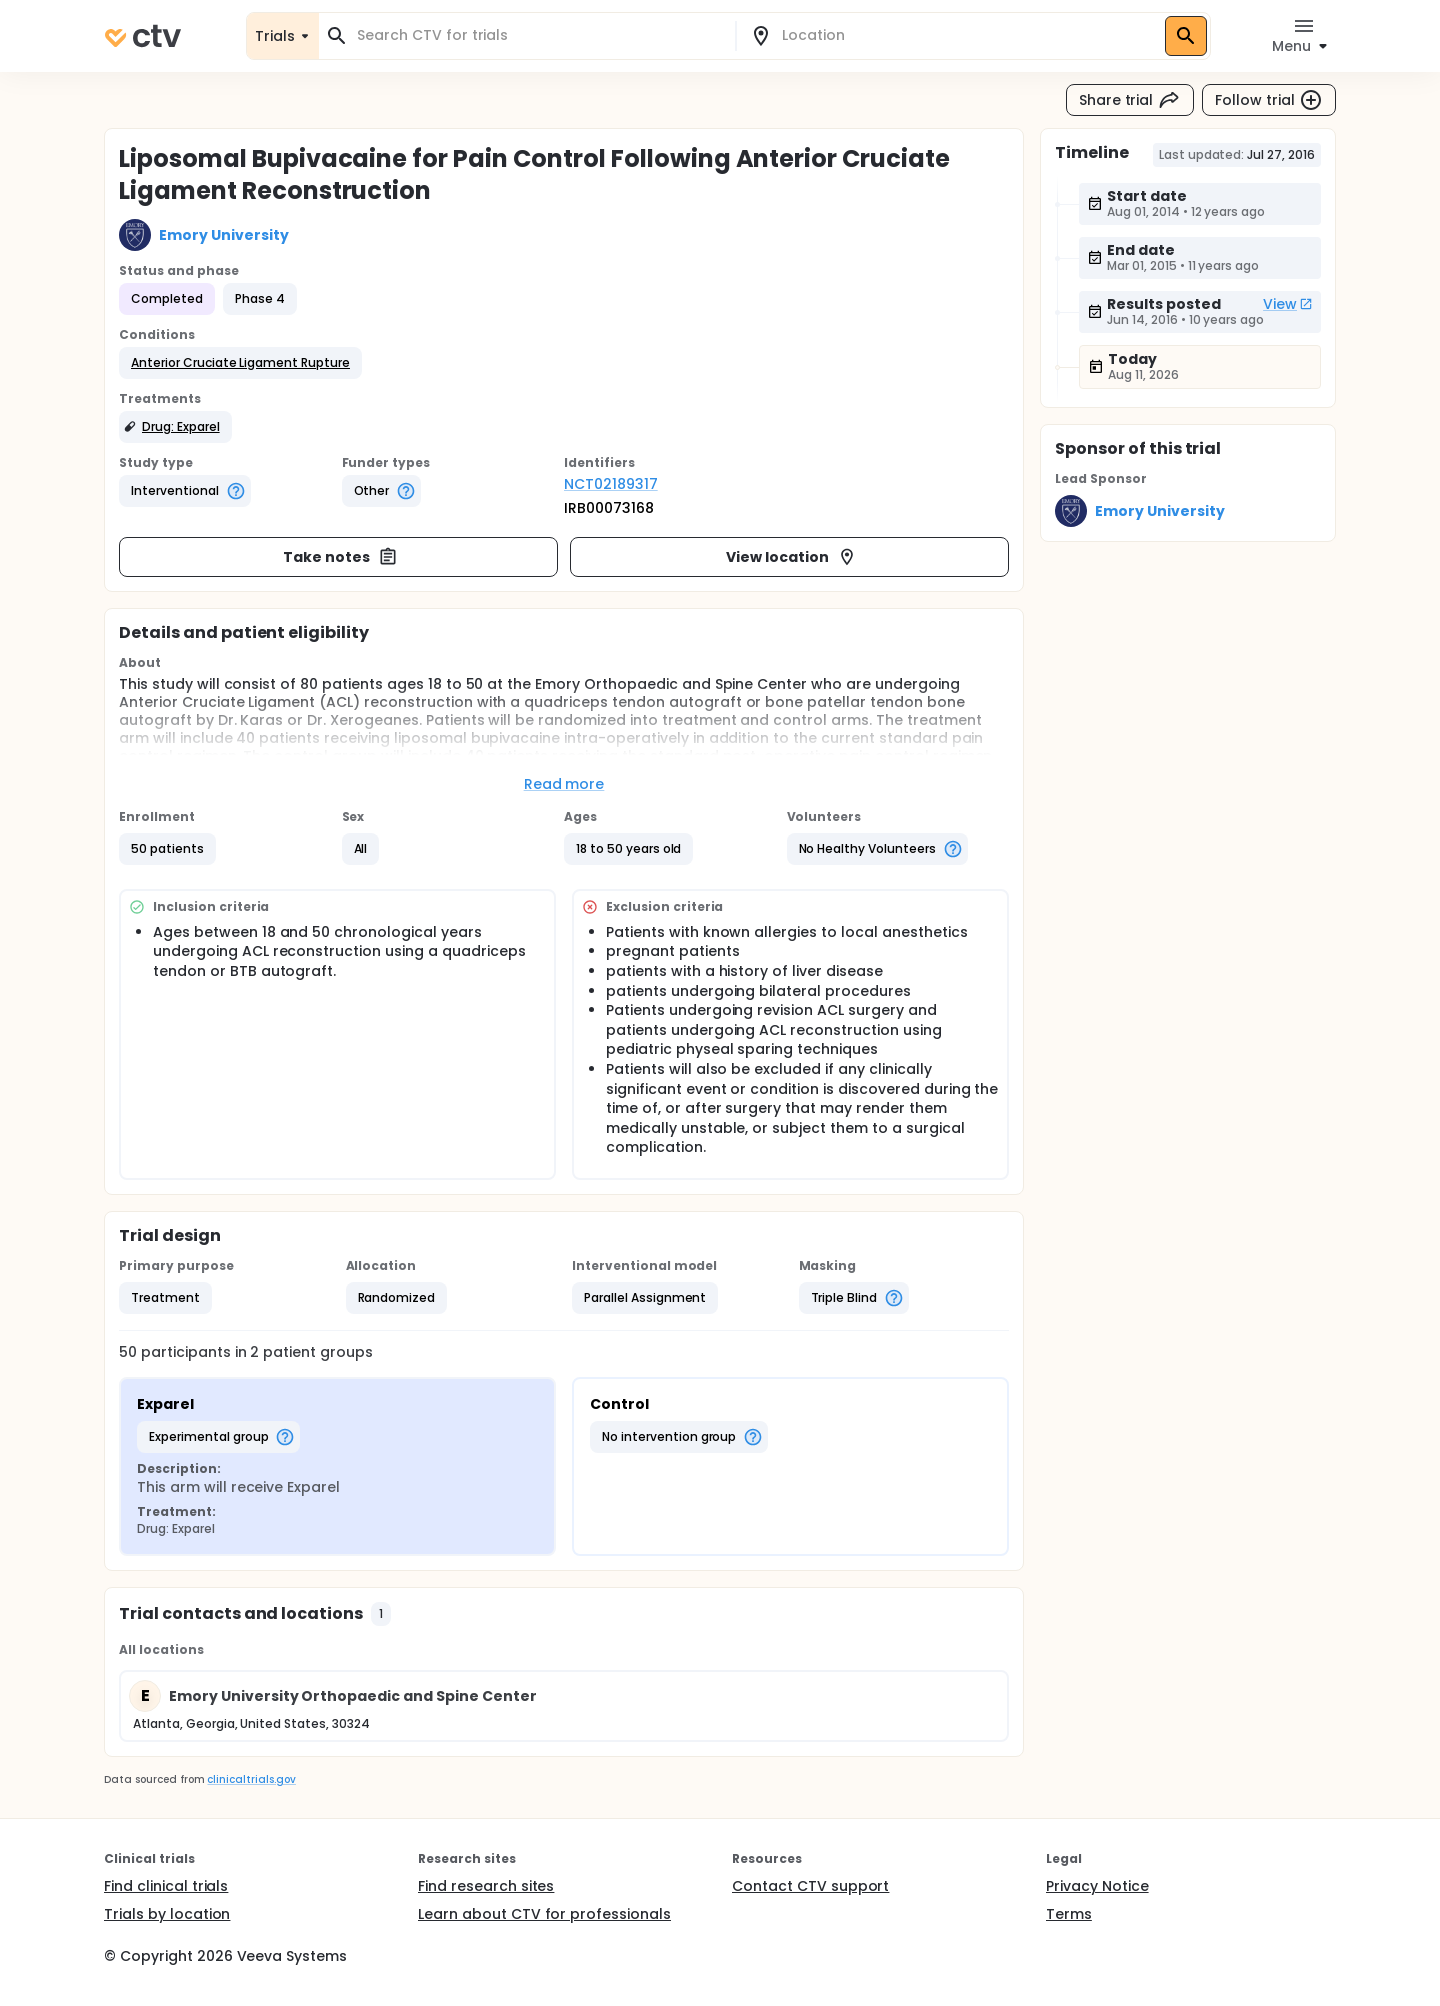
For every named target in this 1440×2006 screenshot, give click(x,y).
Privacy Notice (1097, 1886)
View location (791, 557)
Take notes (340, 557)
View (1288, 304)
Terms (1069, 1914)
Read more (564, 784)
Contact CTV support (810, 1886)
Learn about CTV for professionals (544, 1914)
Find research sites (486, 1886)
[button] (240, 363)
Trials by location (167, 1914)
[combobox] (539, 35)
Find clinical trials (166, 1886)
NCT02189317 (611, 484)
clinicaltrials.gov (251, 1779)
